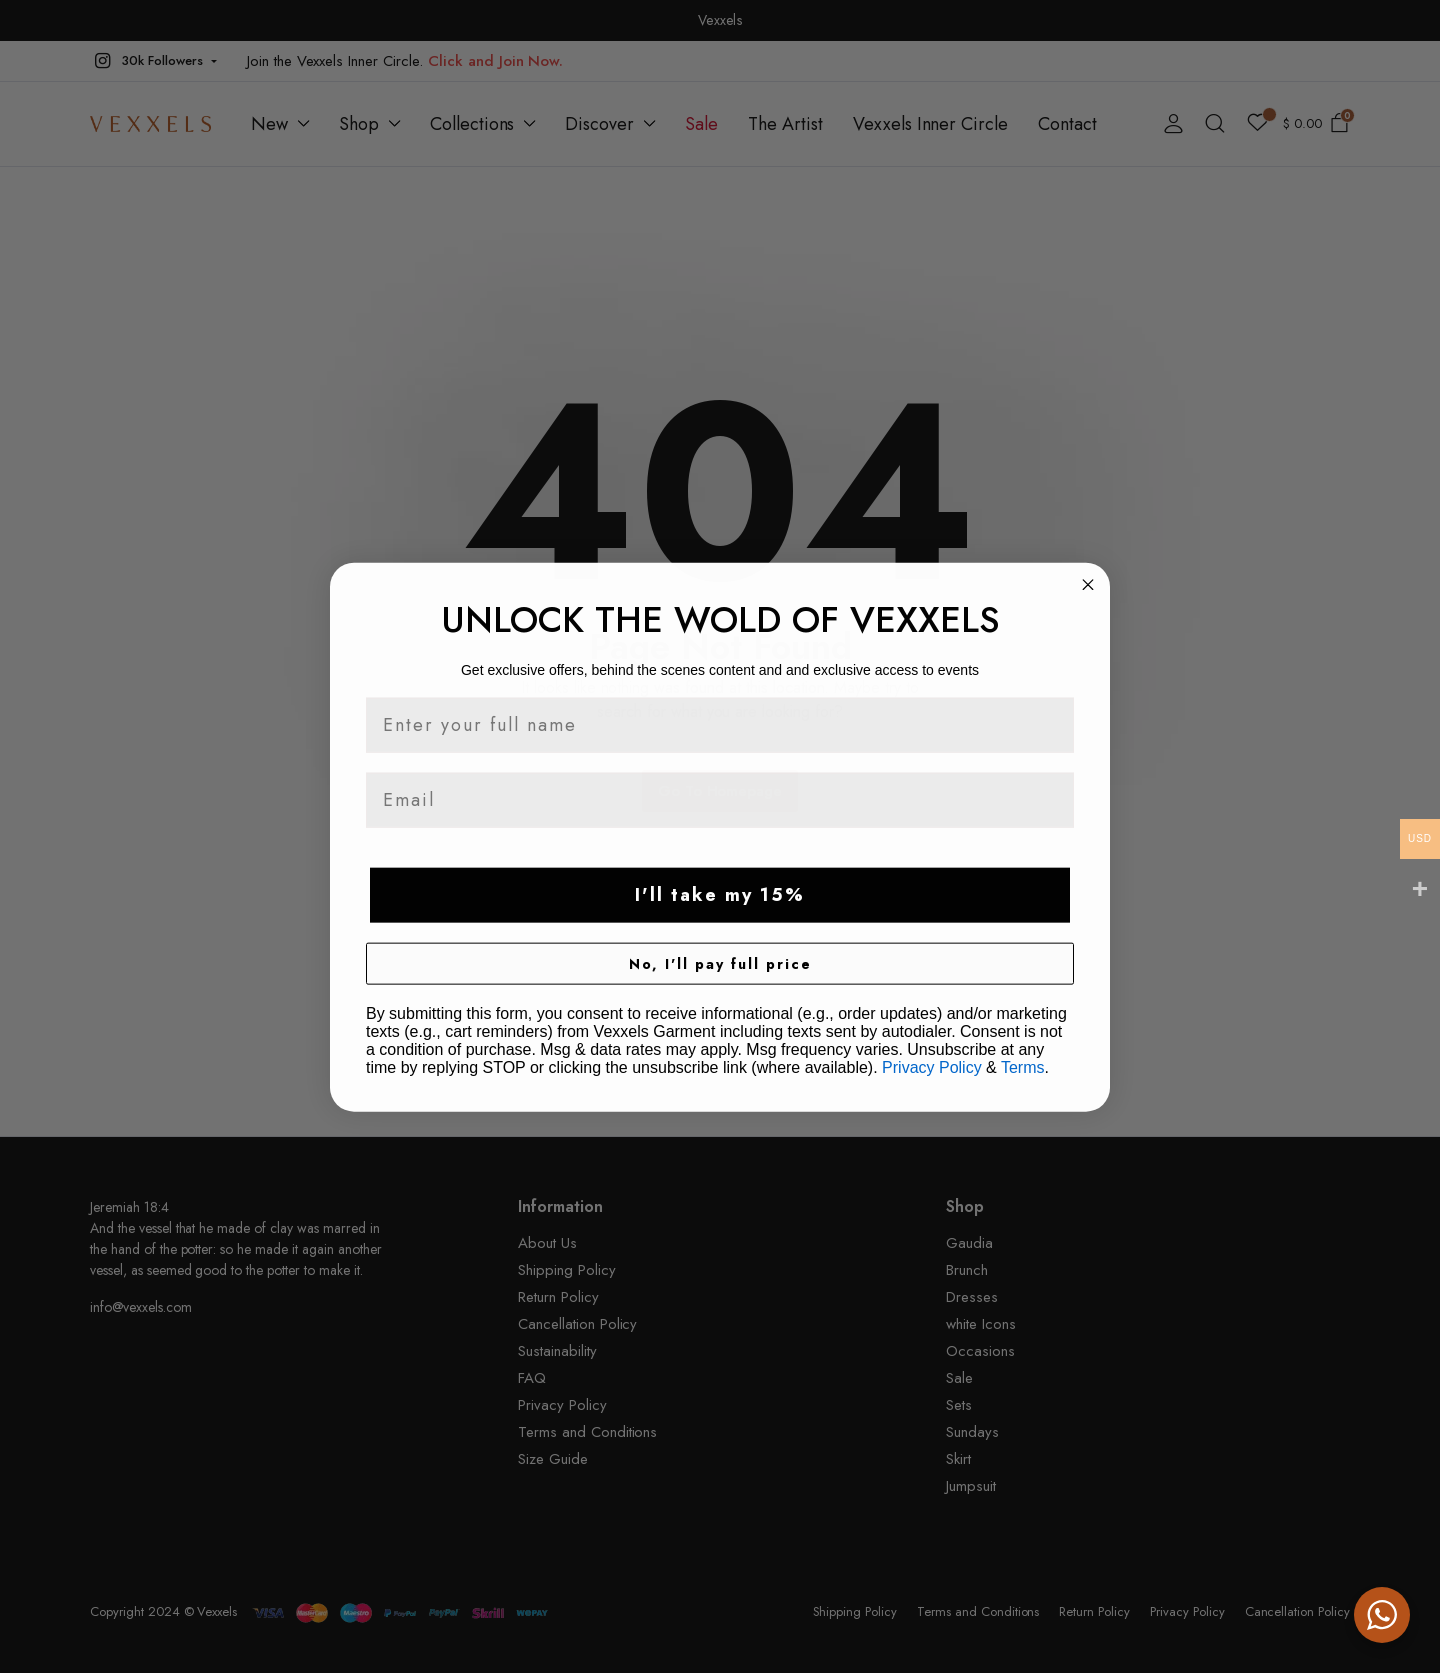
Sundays (972, 1432)
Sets (959, 1405)
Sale (701, 124)
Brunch (967, 1270)
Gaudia (969, 1243)
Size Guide (553, 1459)
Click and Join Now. (495, 61)
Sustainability (557, 1351)
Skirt (958, 1459)
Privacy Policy (562, 1405)
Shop (359, 124)
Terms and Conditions (587, 1432)
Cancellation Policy (577, 1324)
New (269, 124)
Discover (599, 124)
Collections (472, 124)
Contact (1067, 124)
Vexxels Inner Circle (930, 124)
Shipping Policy (567, 1270)
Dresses (972, 1297)
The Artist (785, 124)
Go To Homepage (720, 791)
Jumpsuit (971, 1486)
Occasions (980, 1351)
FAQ (532, 1378)
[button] (153, 61)
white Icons (981, 1324)
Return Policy (558, 1297)
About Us (547, 1243)
